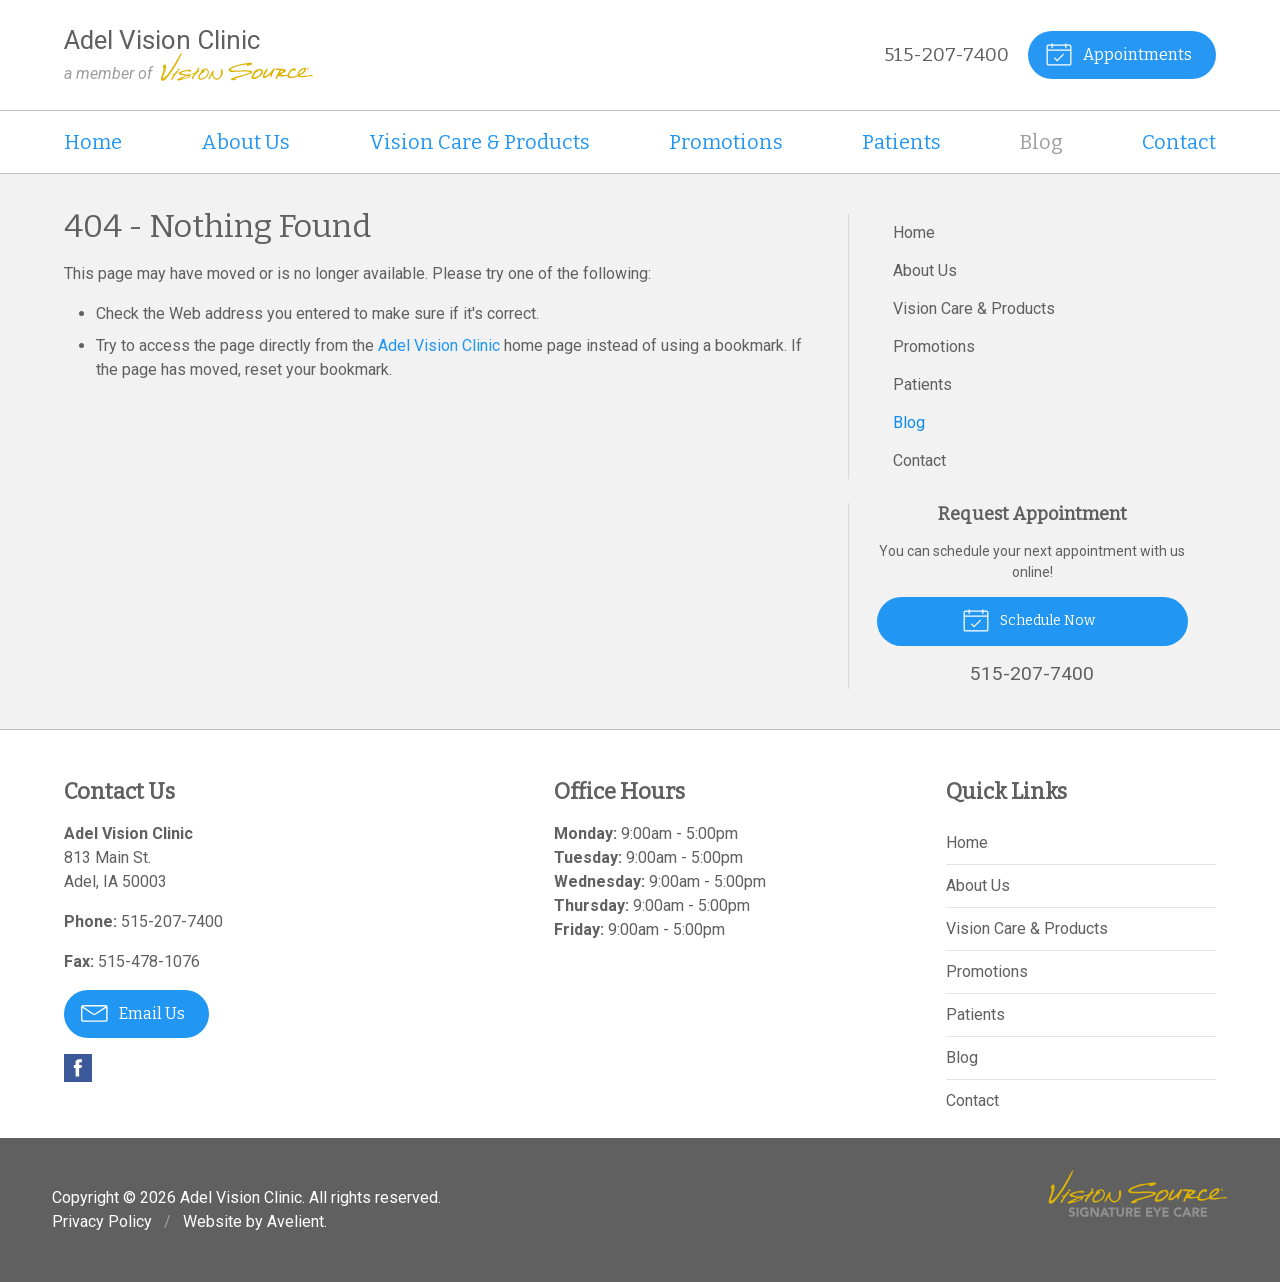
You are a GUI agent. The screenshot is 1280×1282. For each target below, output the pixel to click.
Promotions (726, 142)
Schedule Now (1028, 619)
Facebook (78, 1068)
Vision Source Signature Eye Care (1138, 1193)
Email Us (133, 1012)
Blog (1041, 142)
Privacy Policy (102, 1221)
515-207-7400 (946, 54)
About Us (245, 142)
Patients (901, 142)
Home (93, 142)
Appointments (1118, 53)
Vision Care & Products (479, 142)
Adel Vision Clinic (439, 345)
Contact (1179, 142)
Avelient (295, 1221)
